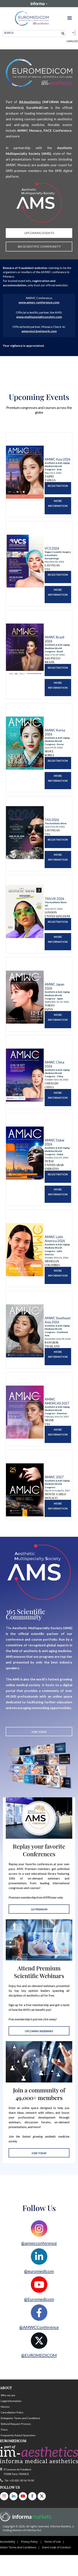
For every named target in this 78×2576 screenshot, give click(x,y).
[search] (32, 32)
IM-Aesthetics (30, 102)
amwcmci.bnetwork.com (39, 331)
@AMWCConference (39, 2327)
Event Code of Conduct (56, 2547)
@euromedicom (39, 2271)
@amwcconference (39, 2243)
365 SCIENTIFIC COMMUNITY (39, 246)
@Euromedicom (39, 2299)
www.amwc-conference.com (39, 302)
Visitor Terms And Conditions (21, 2547)
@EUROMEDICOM (39, 2355)
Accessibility (10, 2542)
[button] (39, 1731)
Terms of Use (55, 2542)
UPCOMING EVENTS (39, 233)
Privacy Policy (32, 2542)
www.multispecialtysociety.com (39, 317)
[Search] (63, 33)
